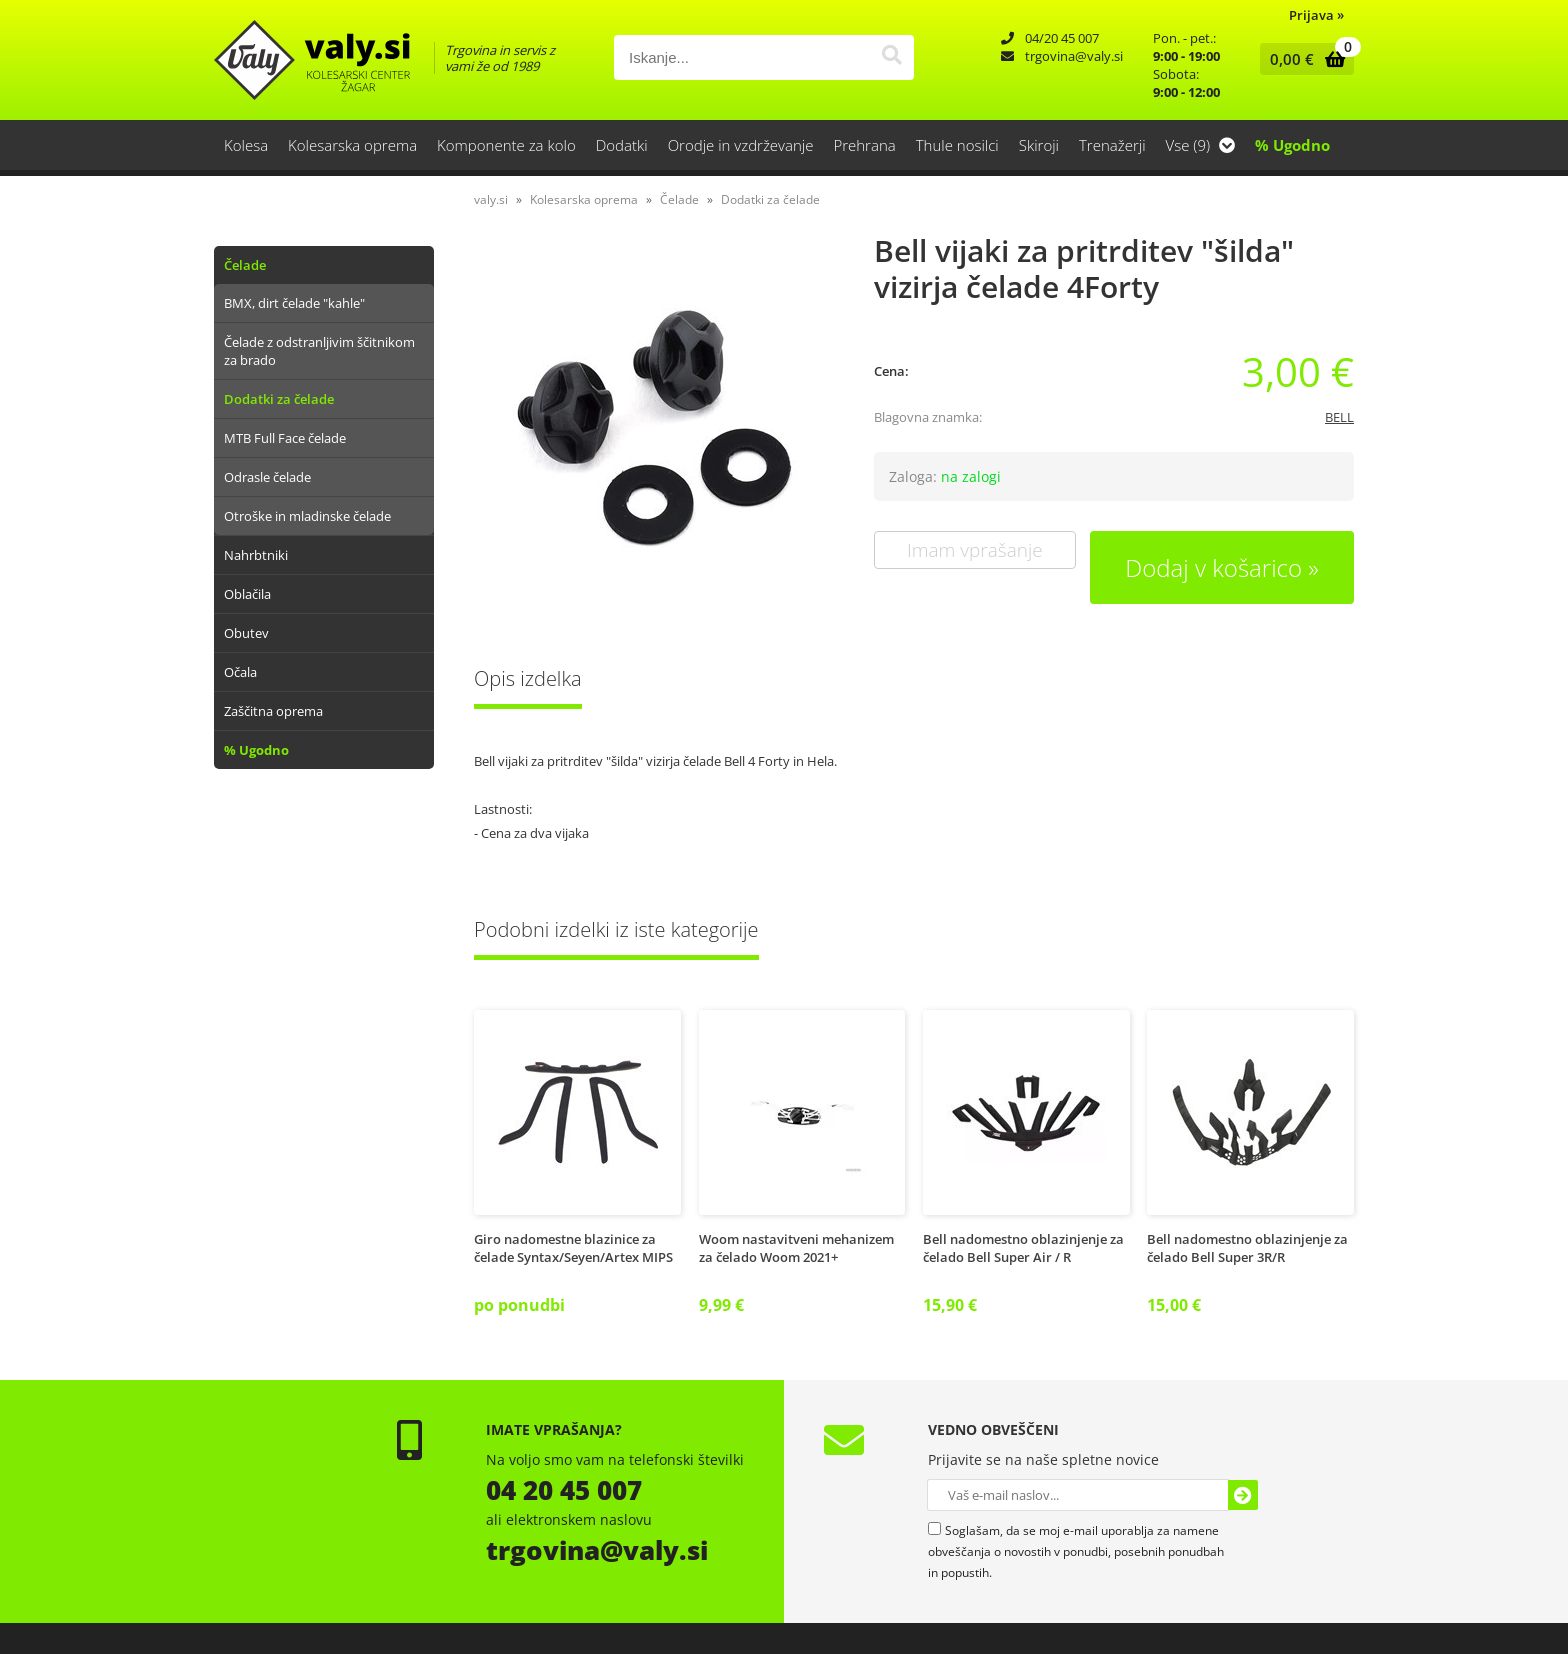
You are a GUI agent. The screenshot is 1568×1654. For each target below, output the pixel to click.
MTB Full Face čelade (285, 438)
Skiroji (1039, 145)
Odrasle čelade (267, 477)
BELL (1339, 417)
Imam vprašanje (975, 550)
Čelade (245, 265)
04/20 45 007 (1062, 38)
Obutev (246, 633)
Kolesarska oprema (352, 145)
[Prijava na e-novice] (1243, 1495)
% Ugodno (1292, 145)
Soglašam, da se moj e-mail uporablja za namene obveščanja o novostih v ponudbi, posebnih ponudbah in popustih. (1076, 1551)
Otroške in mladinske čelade (307, 516)
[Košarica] (1302, 59)
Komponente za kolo (506, 145)
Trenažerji (1112, 145)
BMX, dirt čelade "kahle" (294, 303)
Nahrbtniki (256, 555)
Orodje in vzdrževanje (741, 145)
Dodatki (622, 145)
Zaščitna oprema (273, 711)
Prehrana (864, 145)
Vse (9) (1200, 145)
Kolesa (246, 145)
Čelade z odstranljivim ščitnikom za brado (319, 351)
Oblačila (247, 594)
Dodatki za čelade (279, 399)
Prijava (1316, 15)
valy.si (491, 199)
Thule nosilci (957, 145)
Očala (240, 672)
